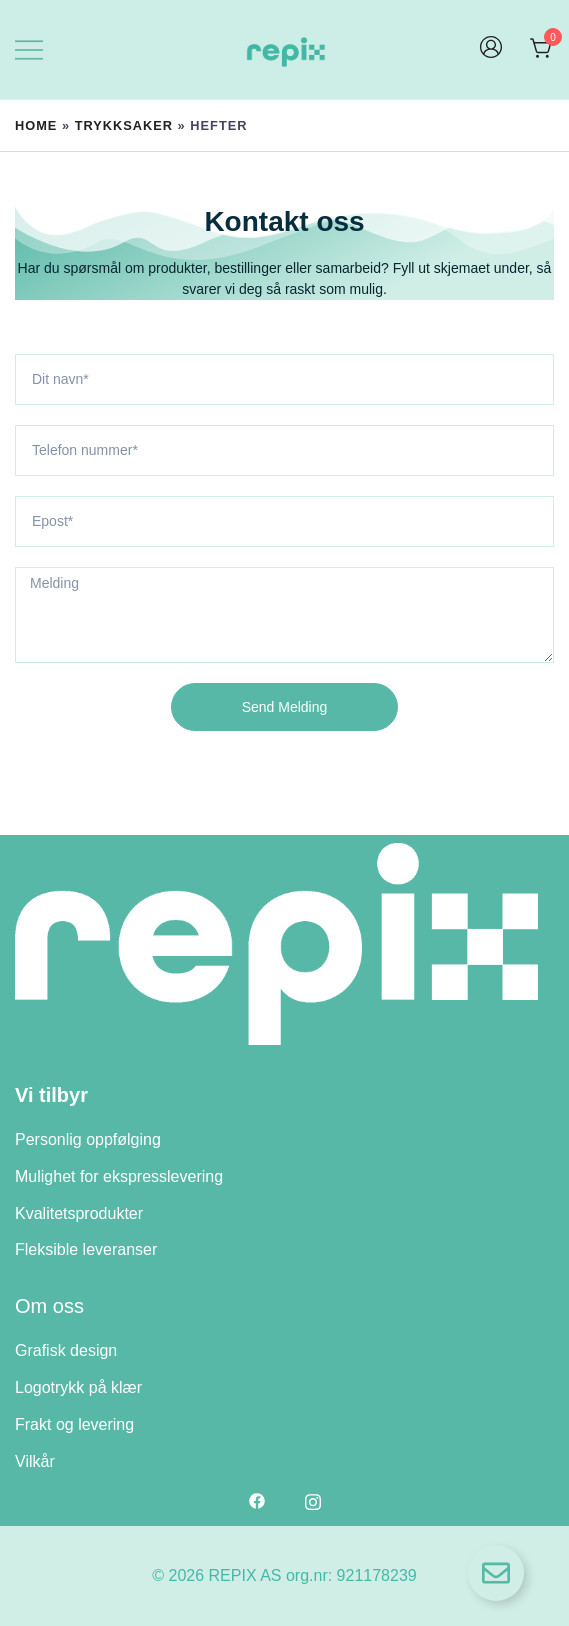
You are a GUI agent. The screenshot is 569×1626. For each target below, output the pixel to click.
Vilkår (35, 1461)
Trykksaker (124, 125)
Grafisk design (66, 1350)
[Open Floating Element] (496, 1573)
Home (36, 125)
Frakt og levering (74, 1424)
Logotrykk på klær (78, 1387)
